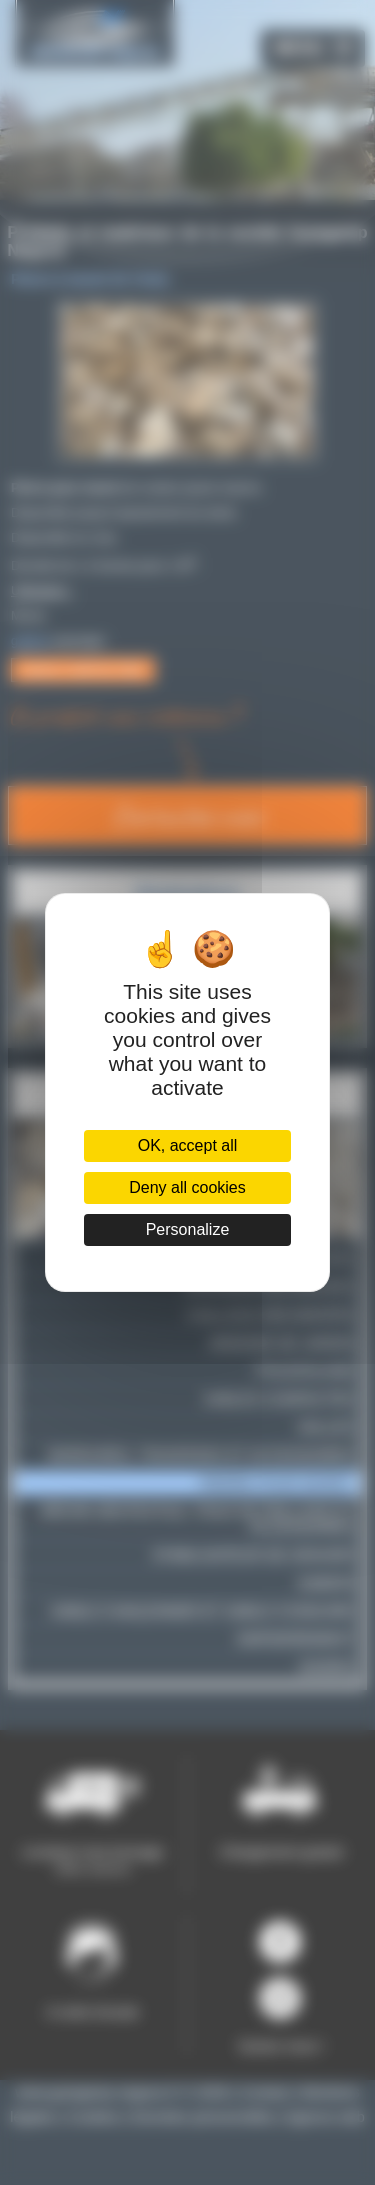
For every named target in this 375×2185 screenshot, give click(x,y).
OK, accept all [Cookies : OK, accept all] (188, 1145)
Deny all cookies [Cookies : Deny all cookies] (187, 1187)
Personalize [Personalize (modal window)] (188, 1229)
